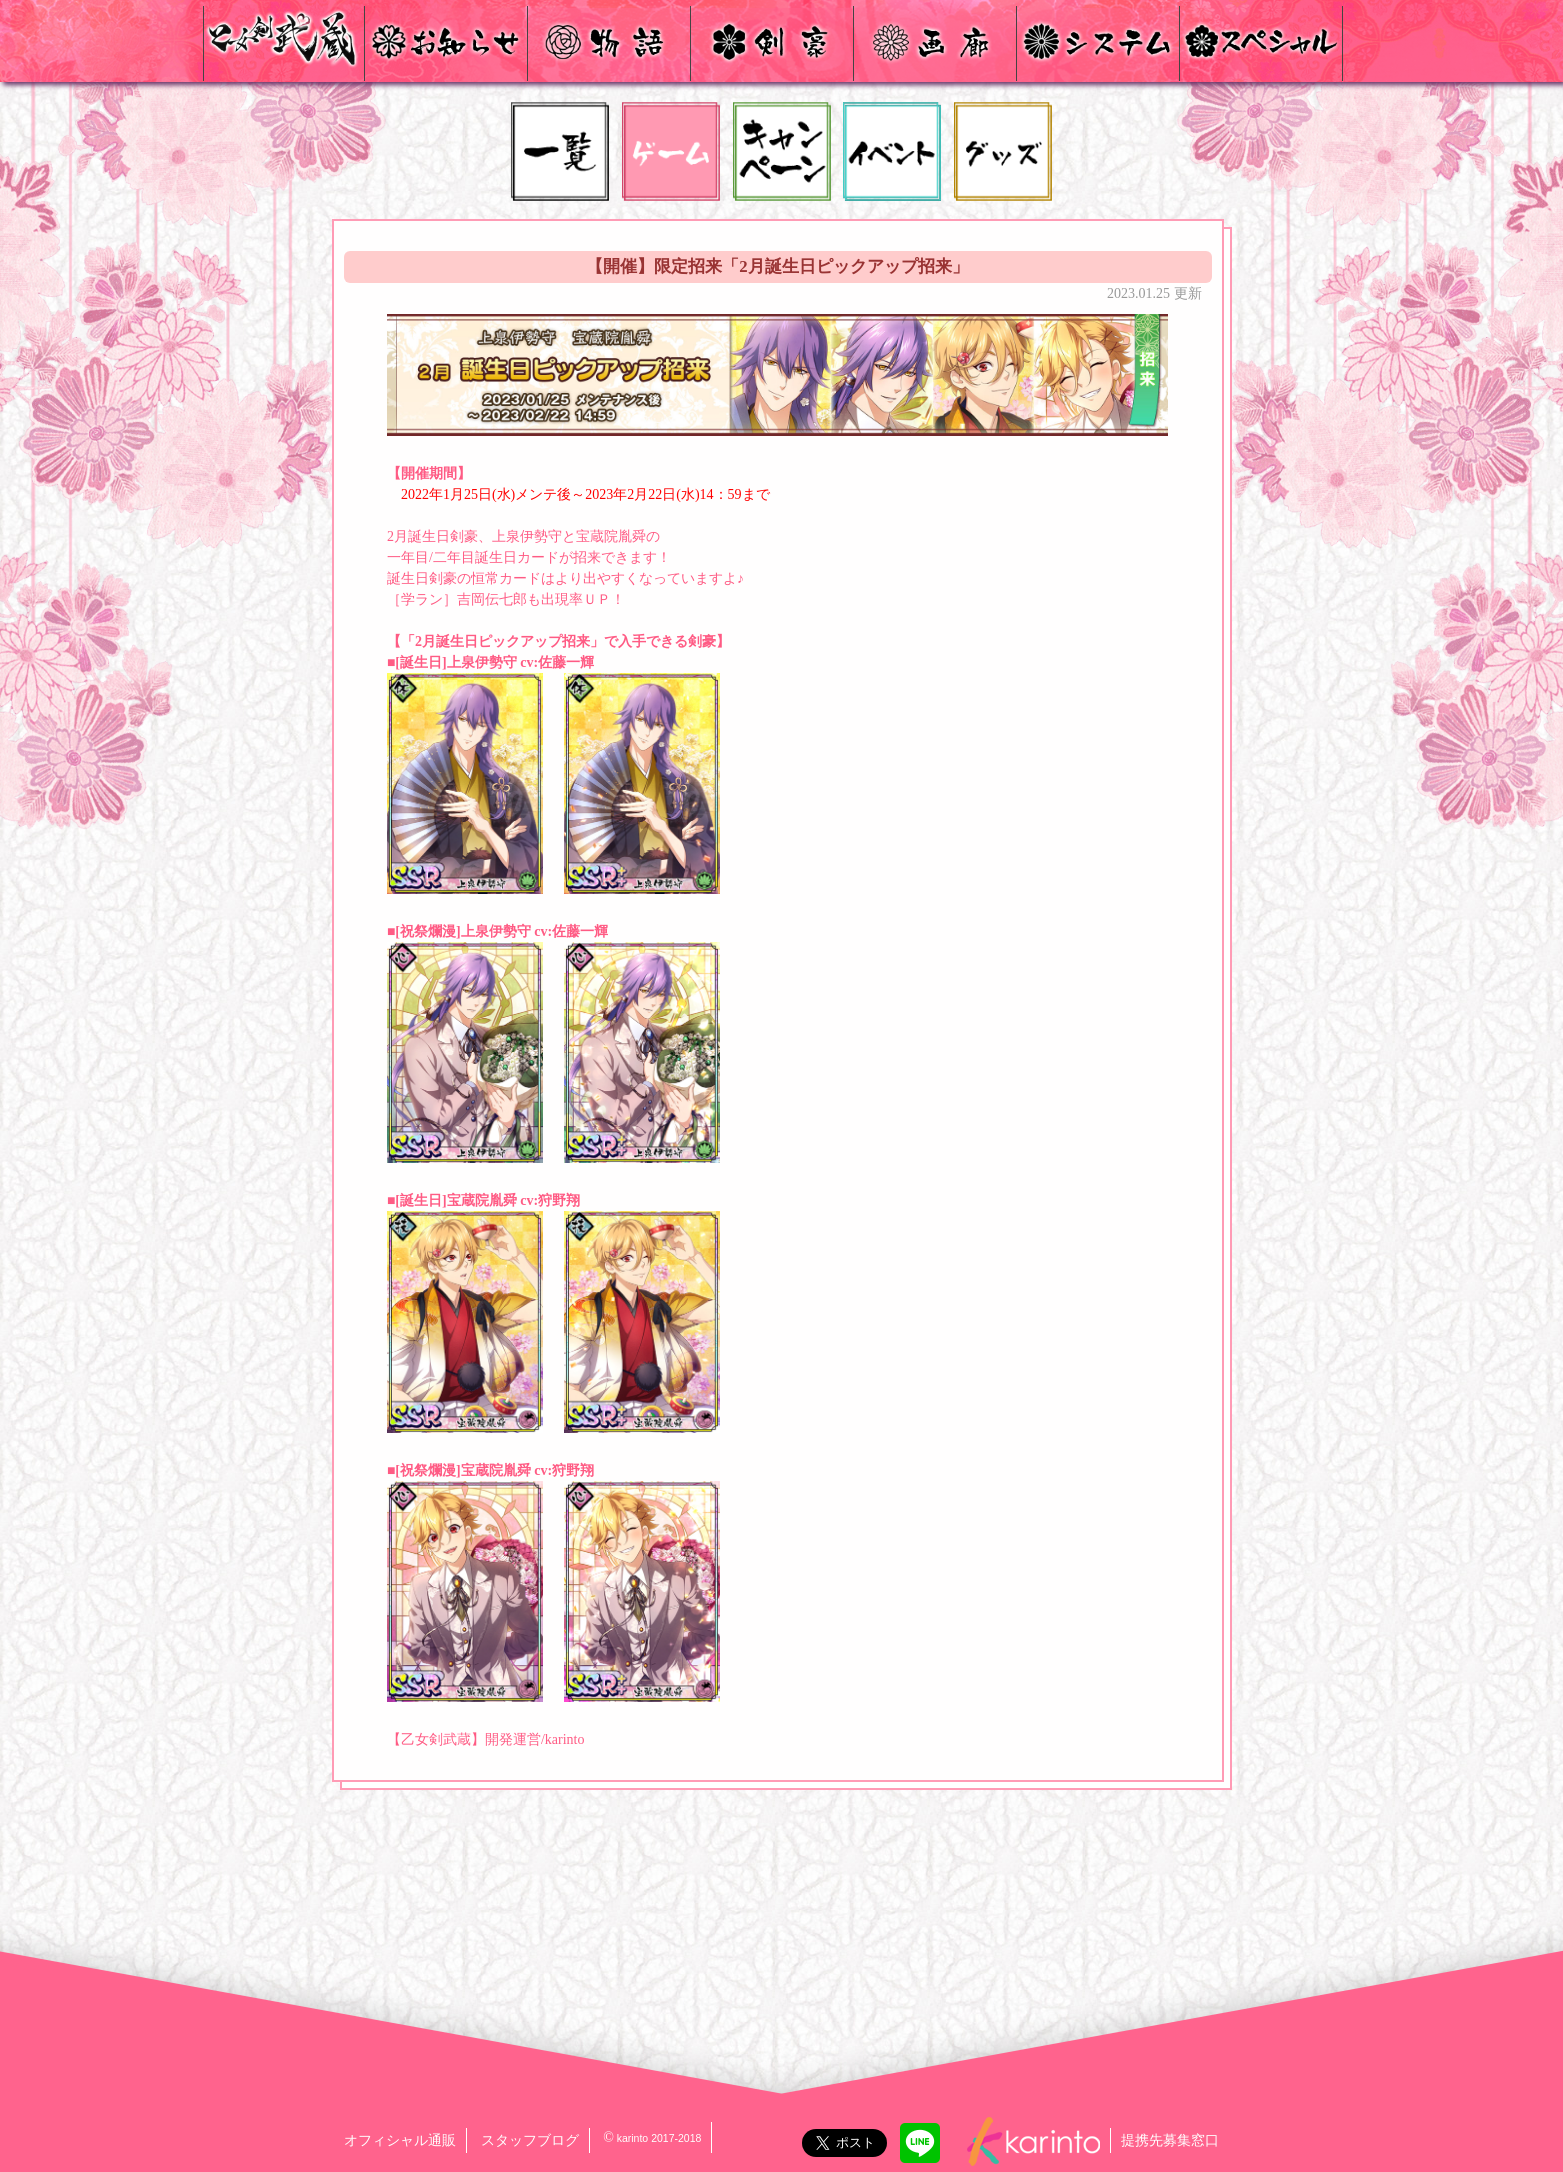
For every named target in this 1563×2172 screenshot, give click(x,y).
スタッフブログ (530, 2140)
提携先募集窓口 (1170, 2140)
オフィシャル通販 (400, 2140)
